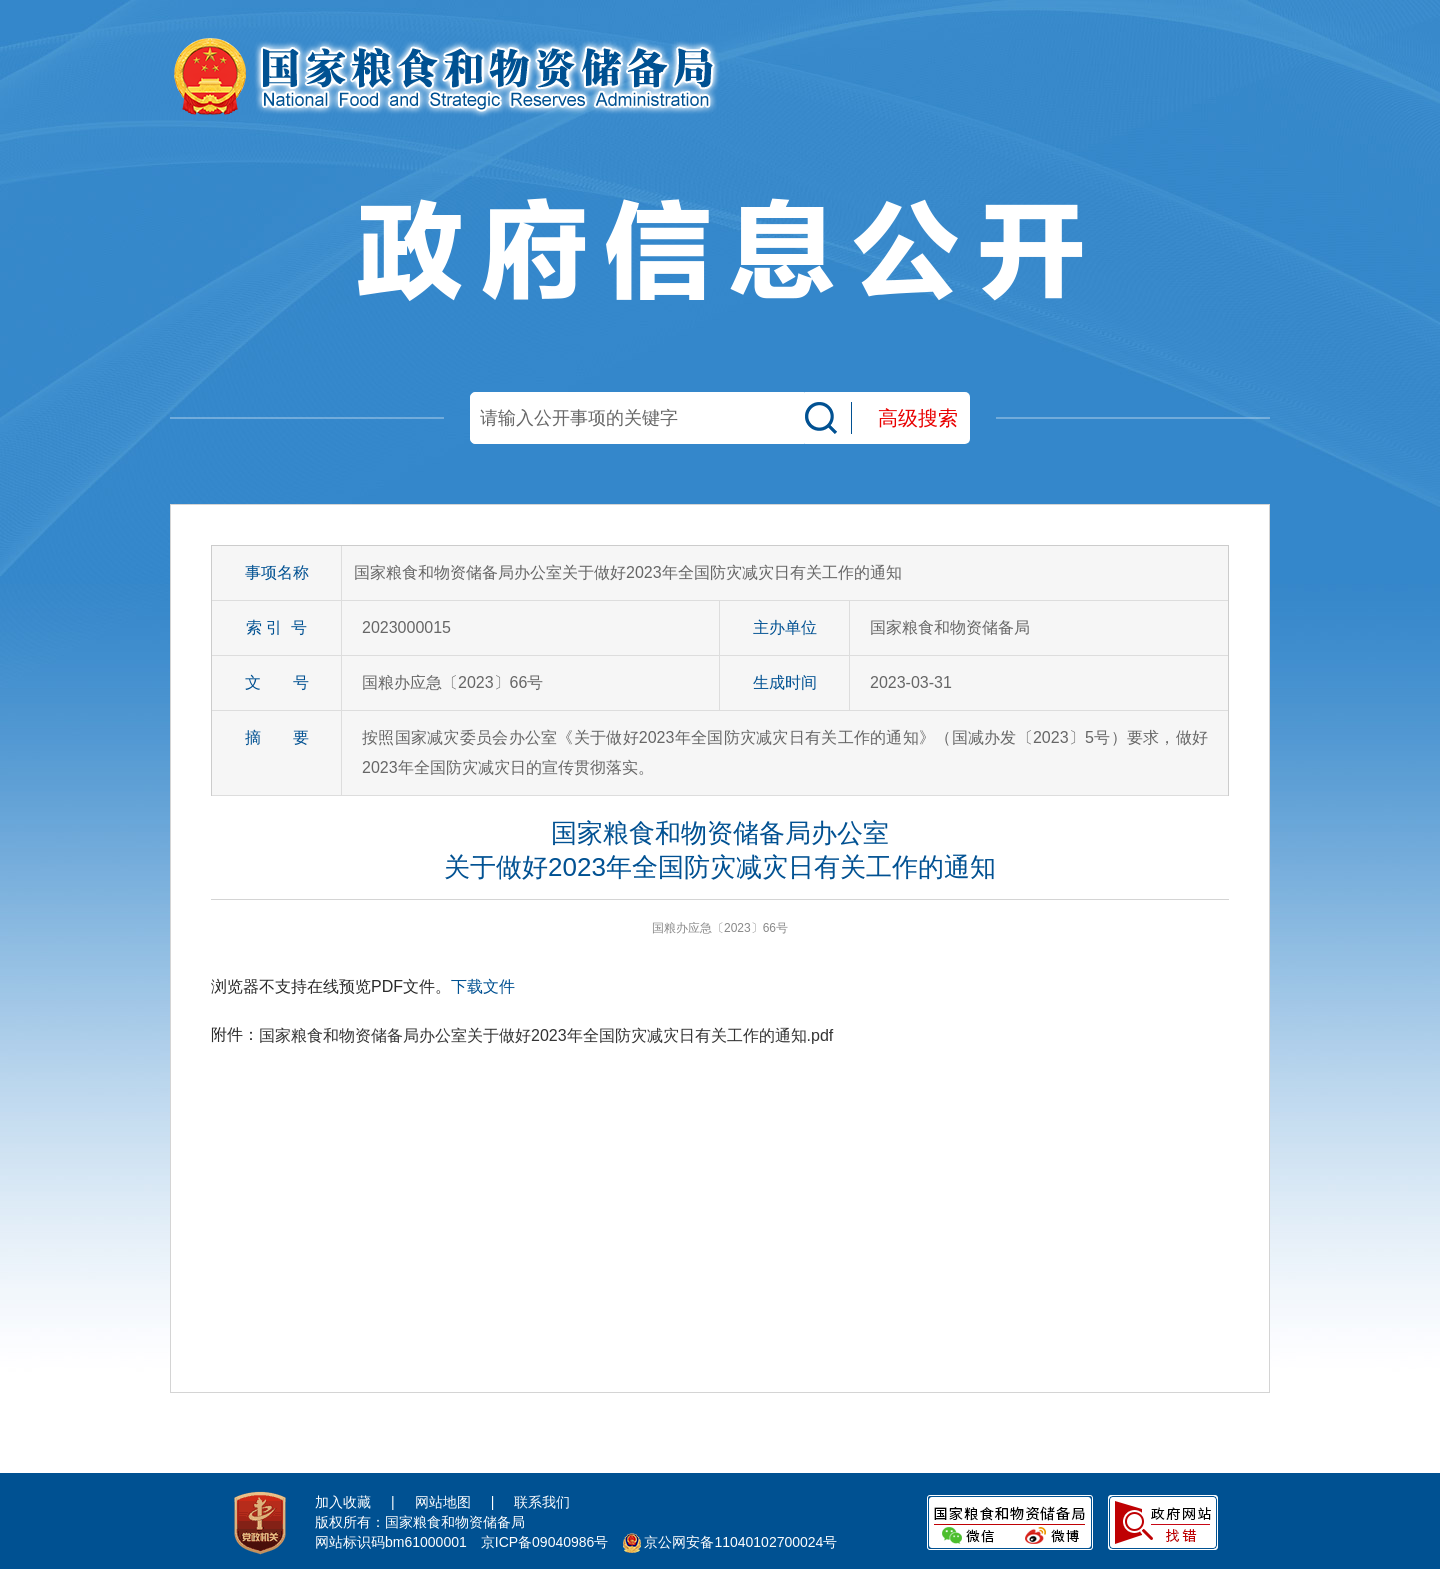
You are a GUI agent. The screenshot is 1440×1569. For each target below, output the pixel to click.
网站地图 (443, 1502)
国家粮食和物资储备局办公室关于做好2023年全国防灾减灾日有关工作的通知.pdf (546, 1035)
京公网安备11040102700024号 (740, 1542)
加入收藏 (343, 1502)
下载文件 (483, 986)
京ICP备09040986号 (545, 1542)
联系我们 (542, 1502)
